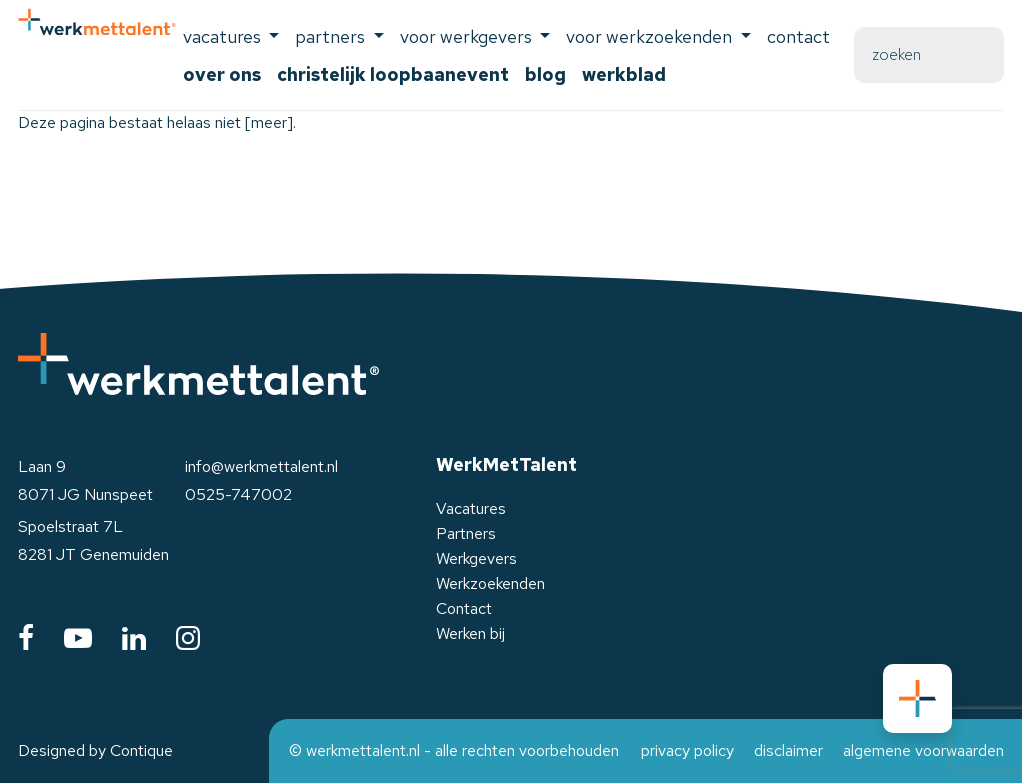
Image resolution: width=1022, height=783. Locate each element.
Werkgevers (476, 558)
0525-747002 (238, 494)
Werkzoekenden (490, 583)
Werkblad (624, 74)
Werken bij (470, 633)
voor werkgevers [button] (468, 36)
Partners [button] (332, 36)
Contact (798, 36)
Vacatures (471, 508)
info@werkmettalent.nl (261, 466)
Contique (141, 750)
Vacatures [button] (224, 36)
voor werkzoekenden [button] (651, 36)
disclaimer (788, 750)
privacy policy (687, 750)
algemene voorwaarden (923, 750)
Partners (466, 533)
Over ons (222, 74)
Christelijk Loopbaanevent (393, 74)
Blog (545, 74)
